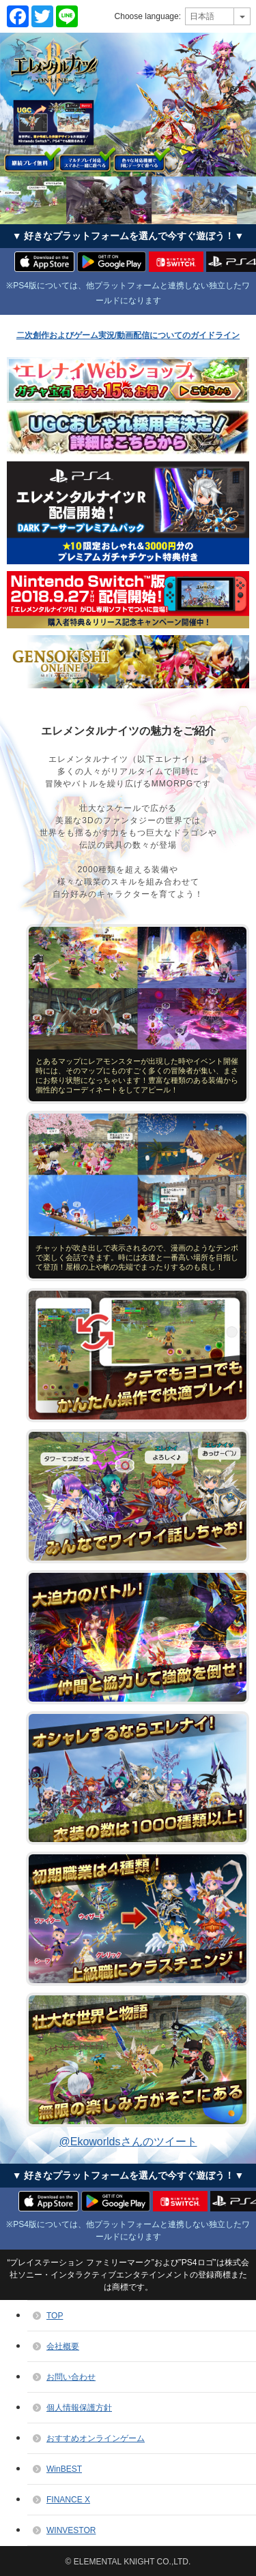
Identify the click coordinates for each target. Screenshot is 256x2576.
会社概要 (62, 2346)
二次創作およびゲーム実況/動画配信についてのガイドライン (128, 335)
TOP (54, 2315)
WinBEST (64, 2469)
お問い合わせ (71, 2377)
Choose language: (148, 16)
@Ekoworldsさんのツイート (128, 2141)
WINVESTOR (71, 2530)
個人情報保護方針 (79, 2407)
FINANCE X (68, 2499)
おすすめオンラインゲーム (95, 2438)
